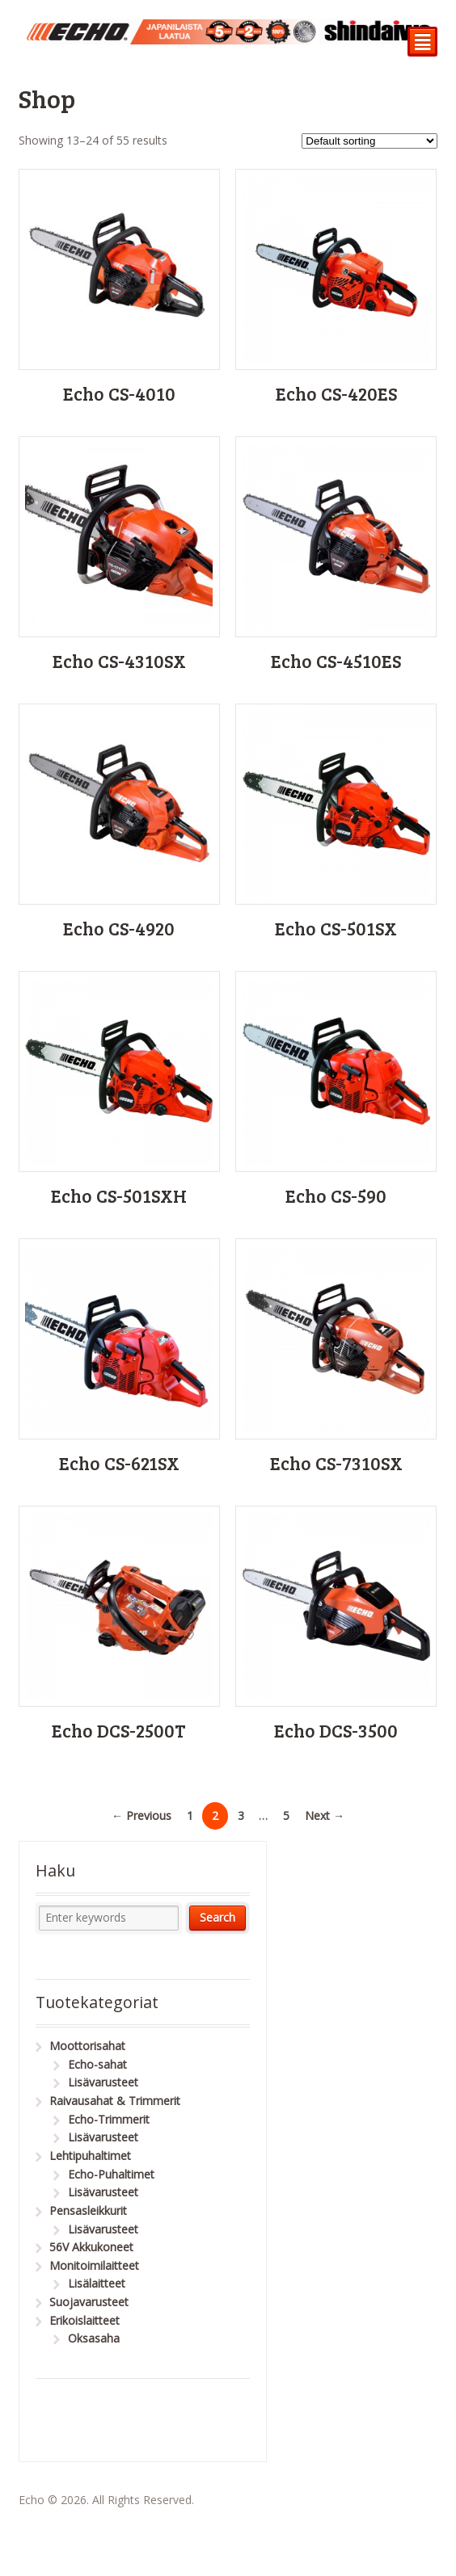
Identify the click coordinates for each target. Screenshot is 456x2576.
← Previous (141, 1815)
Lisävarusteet (103, 2082)
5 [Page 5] (286, 1815)
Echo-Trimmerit (109, 2119)
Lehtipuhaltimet (90, 2155)
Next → (324, 1815)
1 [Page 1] (190, 1815)
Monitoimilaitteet (94, 2265)
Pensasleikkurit (88, 2210)
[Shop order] (369, 141)
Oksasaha (94, 2338)
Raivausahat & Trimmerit (114, 2100)
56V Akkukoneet (91, 2247)
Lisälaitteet (96, 2283)
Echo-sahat (97, 2064)
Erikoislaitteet (84, 2320)
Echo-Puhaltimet (111, 2174)
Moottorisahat (87, 2045)
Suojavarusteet (89, 2301)
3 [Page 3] (241, 1815)
